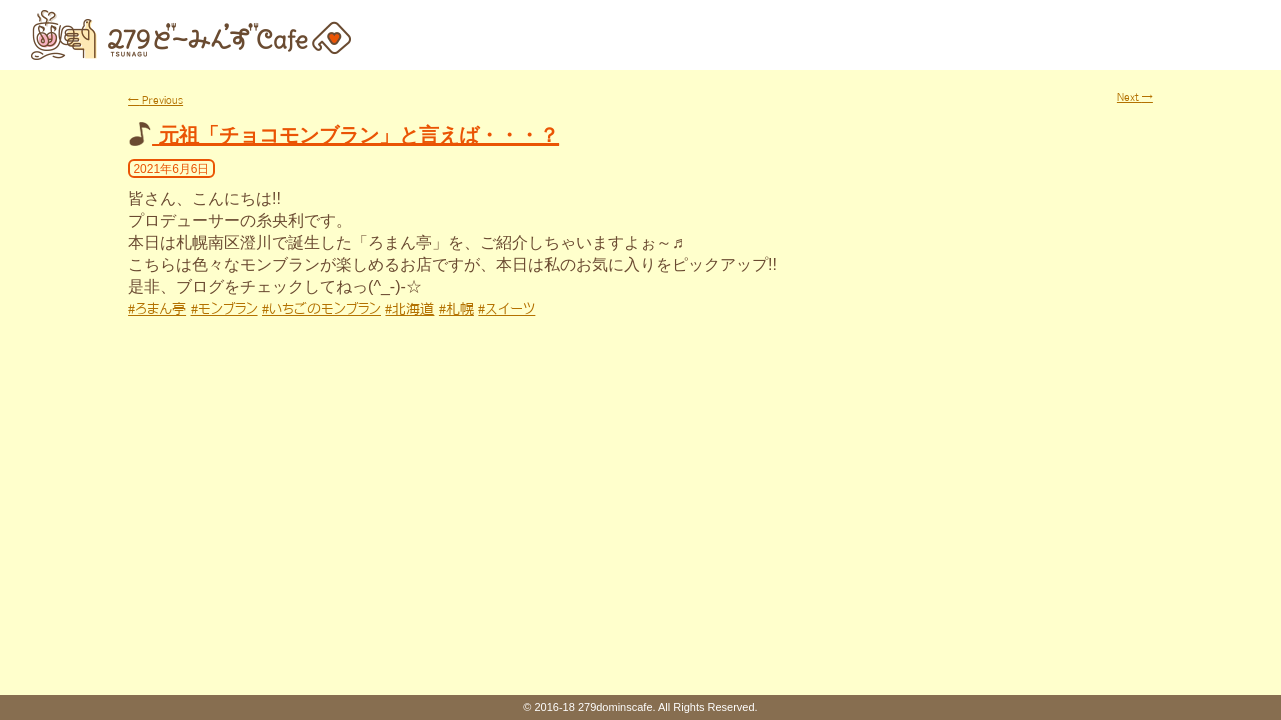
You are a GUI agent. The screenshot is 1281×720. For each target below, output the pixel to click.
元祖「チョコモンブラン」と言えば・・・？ (359, 135)
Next (1135, 97)
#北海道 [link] (409, 309)
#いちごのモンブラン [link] (321, 309)
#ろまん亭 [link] (157, 309)
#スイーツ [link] (506, 309)
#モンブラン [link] (224, 309)
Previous (155, 100)
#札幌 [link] (456, 309)
